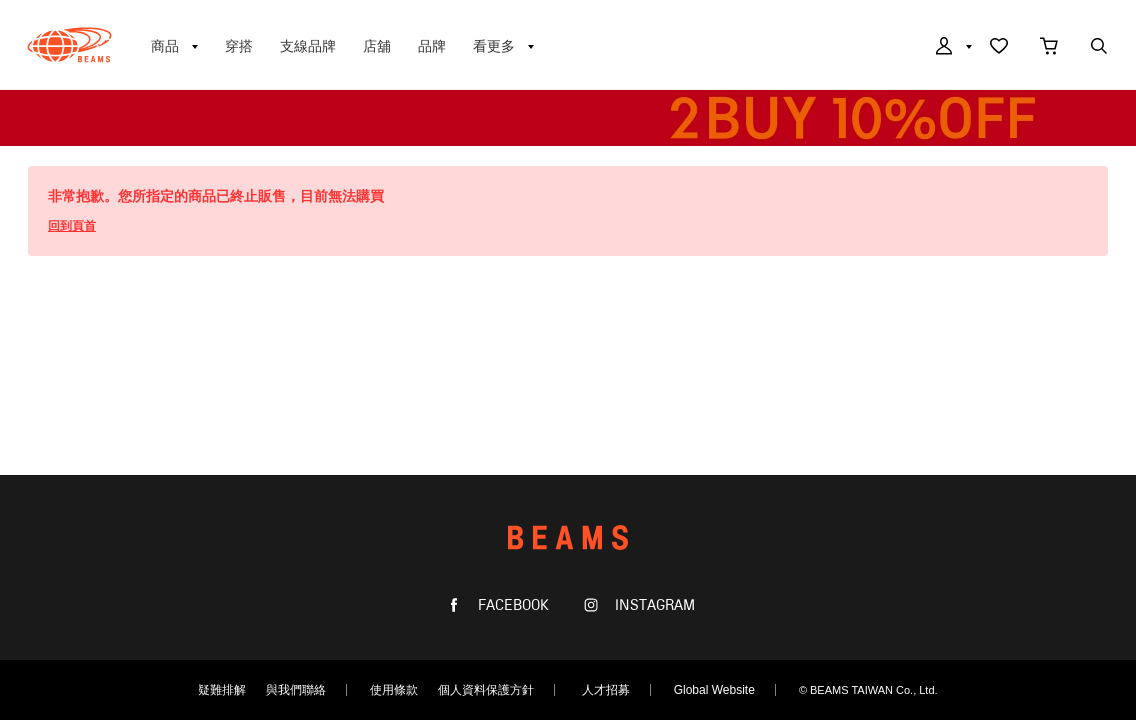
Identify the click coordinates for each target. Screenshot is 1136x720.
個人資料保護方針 (486, 690)
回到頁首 (72, 226)
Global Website (714, 690)
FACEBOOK (511, 605)
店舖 (377, 46)
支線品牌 (308, 46)
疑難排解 (222, 690)
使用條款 (394, 690)
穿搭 (239, 46)
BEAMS (69, 45)
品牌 (432, 46)
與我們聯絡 (296, 690)
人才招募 (606, 690)
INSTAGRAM (653, 605)
